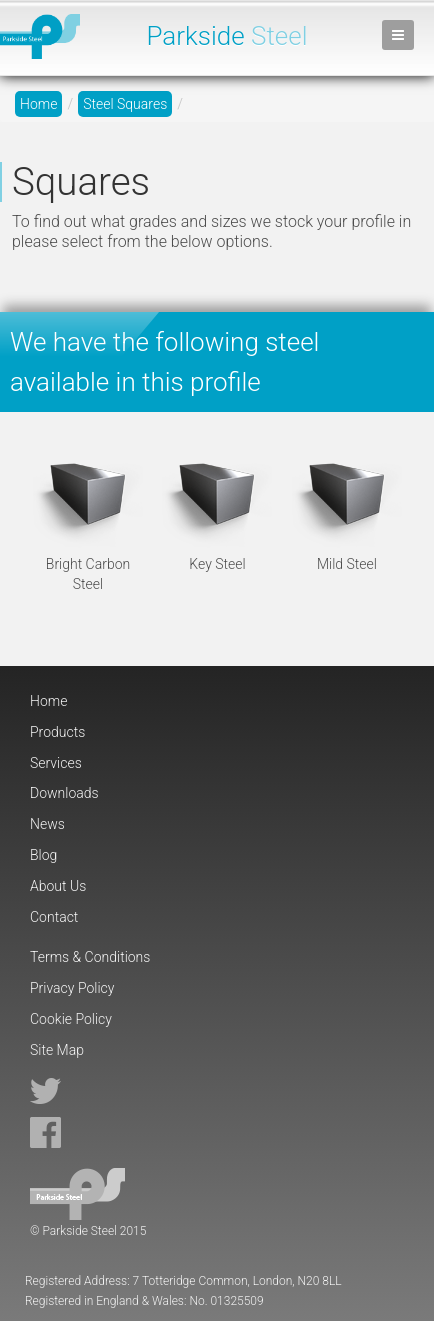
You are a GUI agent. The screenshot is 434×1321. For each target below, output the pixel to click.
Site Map (57, 1050)
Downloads (64, 793)
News (47, 824)
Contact (54, 917)
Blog (43, 855)
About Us (58, 886)
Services (56, 763)
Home (38, 104)
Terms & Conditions (90, 957)
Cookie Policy (71, 1019)
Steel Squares (125, 104)
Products (57, 732)
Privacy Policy (72, 988)
